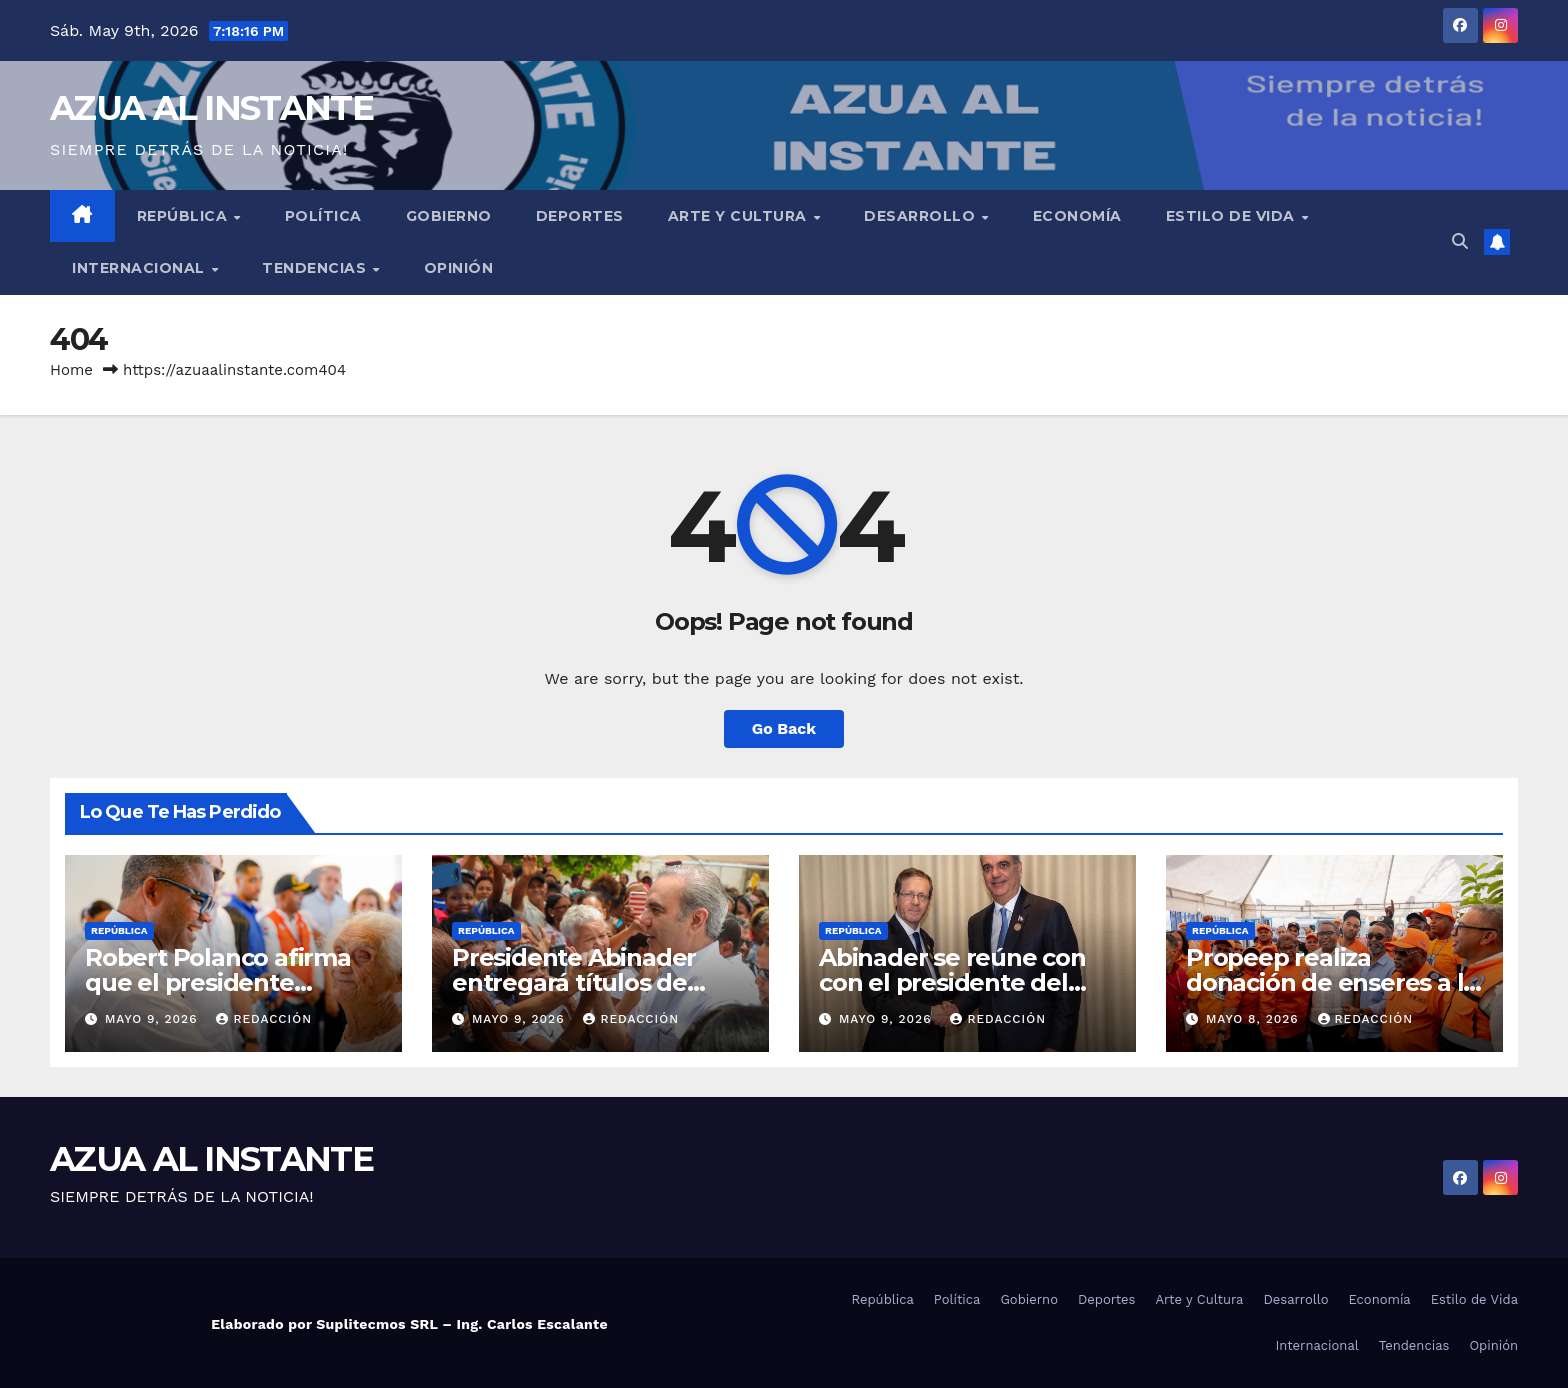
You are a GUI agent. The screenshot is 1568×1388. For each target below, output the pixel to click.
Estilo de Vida (1233, 216)
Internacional (140, 268)
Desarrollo (922, 216)
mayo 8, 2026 (1255, 1019)
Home (71, 370)
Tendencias (316, 268)
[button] (1460, 241)
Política (323, 216)
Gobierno (449, 216)
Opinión (459, 268)
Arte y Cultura (740, 216)
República (184, 216)
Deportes (580, 216)
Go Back (784, 728)
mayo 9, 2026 (153, 1019)
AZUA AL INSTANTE (211, 108)
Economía (1077, 216)
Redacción (264, 1019)
